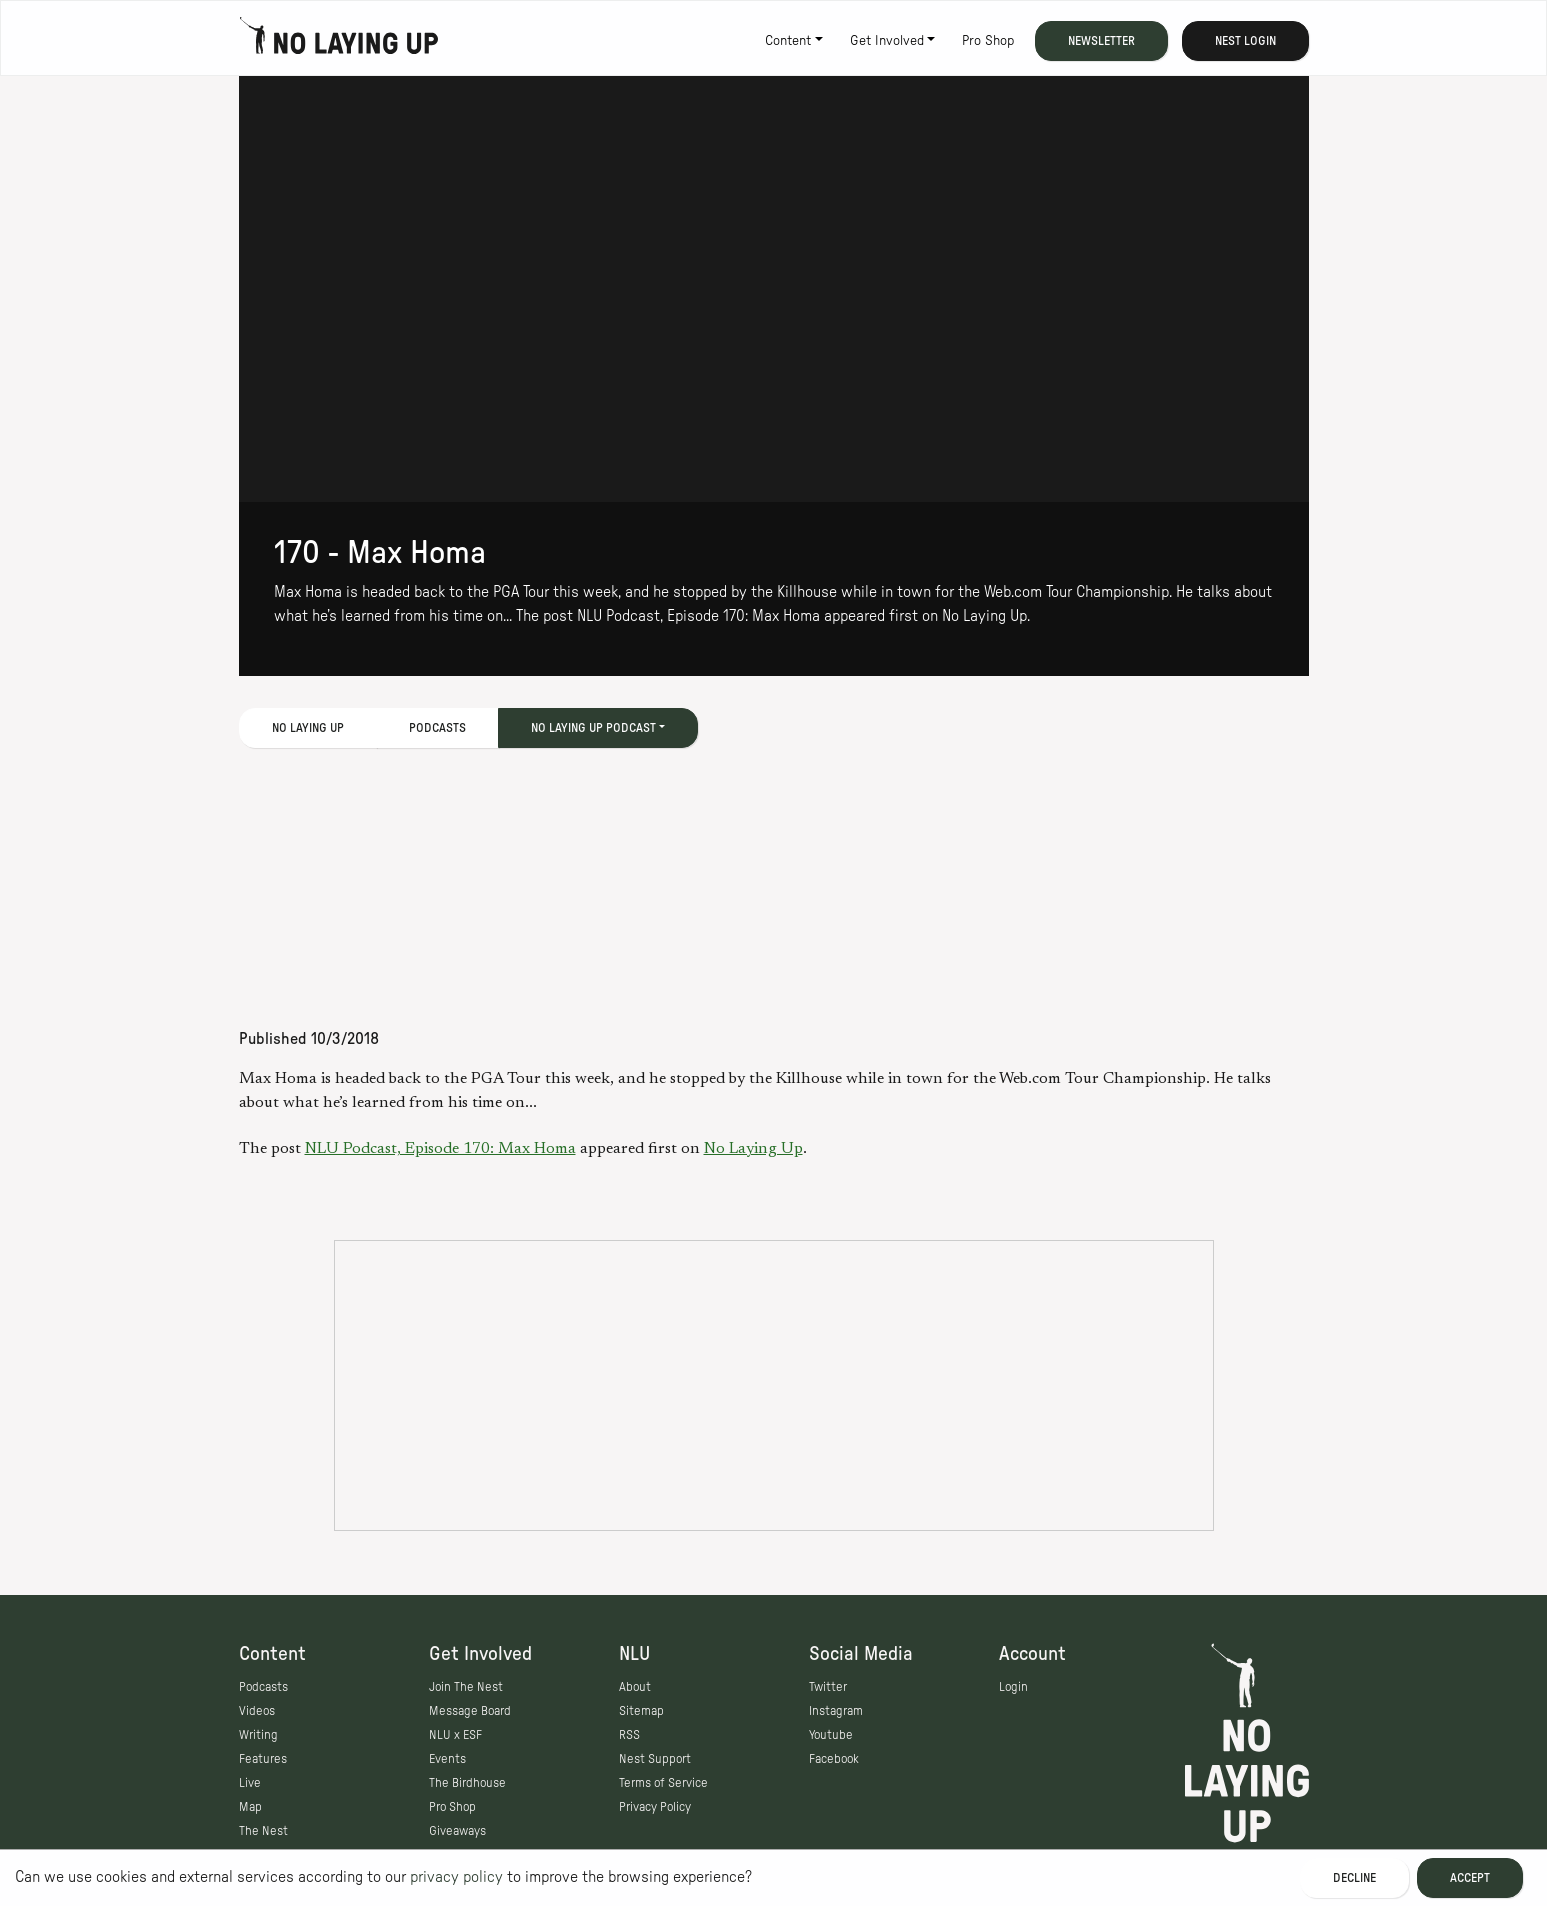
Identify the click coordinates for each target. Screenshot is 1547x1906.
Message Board (470, 1711)
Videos (257, 1711)
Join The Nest (466, 1687)
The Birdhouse (467, 1783)
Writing (258, 1735)
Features (263, 1759)
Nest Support (655, 1759)
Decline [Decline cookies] (1354, 1878)
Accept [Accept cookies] (1470, 1878)
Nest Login (1245, 41)
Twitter (828, 1687)
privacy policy (456, 1877)
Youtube (831, 1735)
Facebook (834, 1759)
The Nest (263, 1831)
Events (447, 1759)
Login (1013, 1687)
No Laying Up (753, 1149)
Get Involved (887, 41)
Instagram (836, 1711)
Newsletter (1101, 41)
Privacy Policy (655, 1807)
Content (788, 41)
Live (250, 1783)
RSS (629, 1735)
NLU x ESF (455, 1735)
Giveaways (457, 1831)
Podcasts (437, 728)
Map (250, 1807)
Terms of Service (663, 1783)
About (635, 1687)
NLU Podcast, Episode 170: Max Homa (440, 1149)
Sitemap (641, 1711)
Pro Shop (988, 41)
